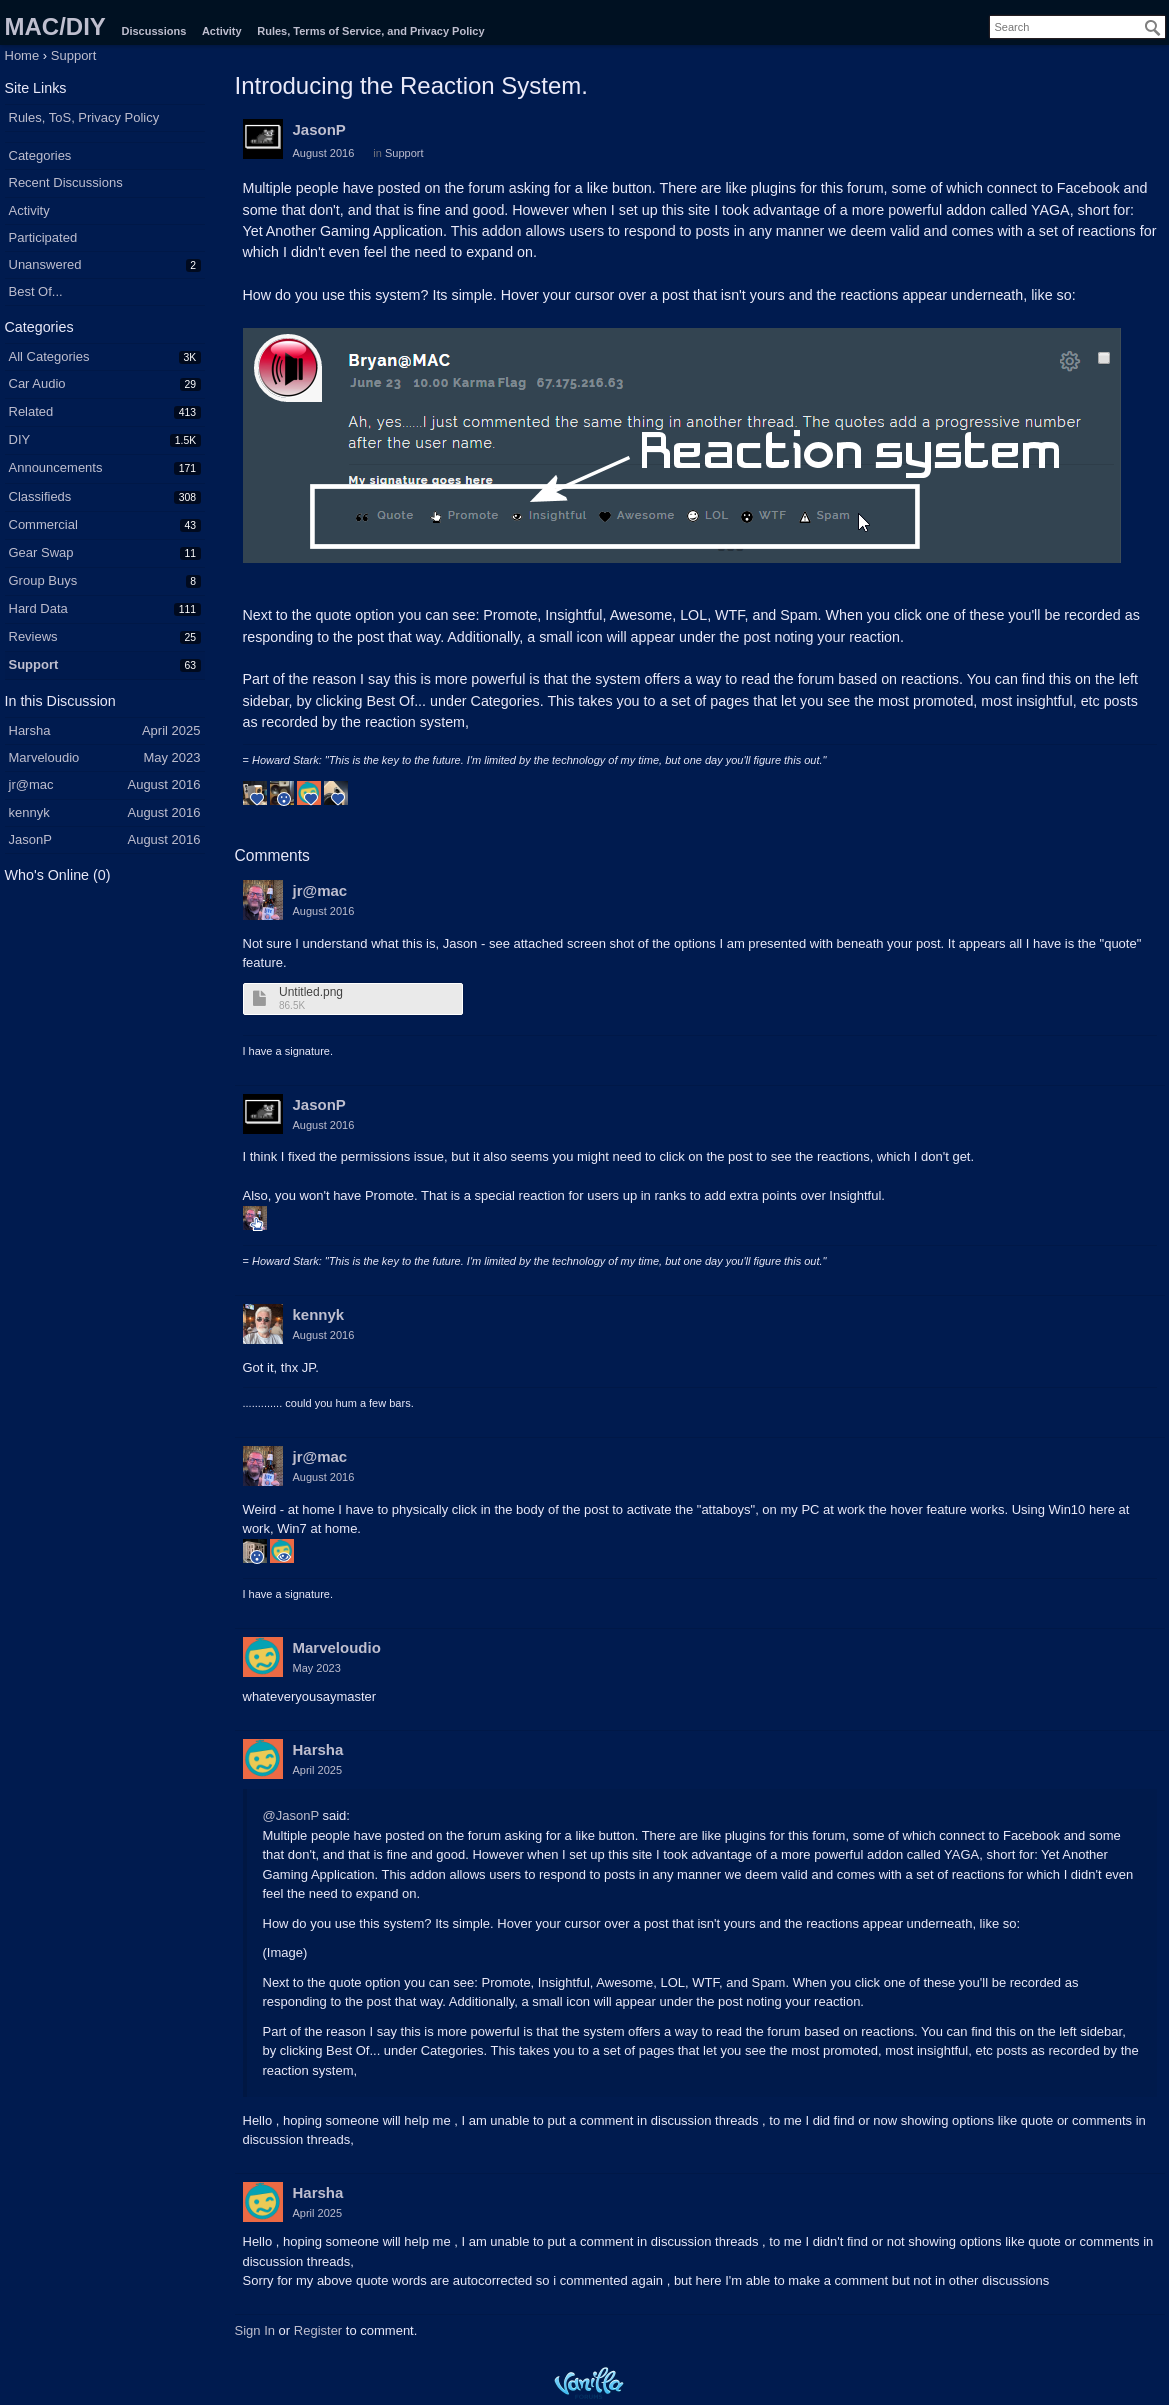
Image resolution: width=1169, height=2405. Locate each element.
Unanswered (45, 264)
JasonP (319, 129)
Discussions (153, 31)
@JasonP (291, 1815)
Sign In (255, 2330)
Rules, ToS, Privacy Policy (84, 117)
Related (31, 411)
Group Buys (43, 580)
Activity (222, 31)
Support (34, 664)
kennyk (319, 1314)
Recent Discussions (66, 182)
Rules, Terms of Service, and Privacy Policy (370, 31)
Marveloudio (337, 1647)
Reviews (33, 636)
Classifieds (40, 496)
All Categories (49, 356)
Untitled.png (311, 992)
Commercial (43, 524)
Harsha (318, 1749)
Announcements (56, 467)
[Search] (1153, 28)
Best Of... (36, 291)
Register (318, 2330)
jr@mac (320, 890)
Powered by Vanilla (589, 2382)
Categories (40, 155)
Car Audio (37, 383)
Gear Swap (41, 552)
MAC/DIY (55, 26)
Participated (43, 237)
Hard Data (38, 608)
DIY (20, 439)
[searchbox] (1077, 27)
